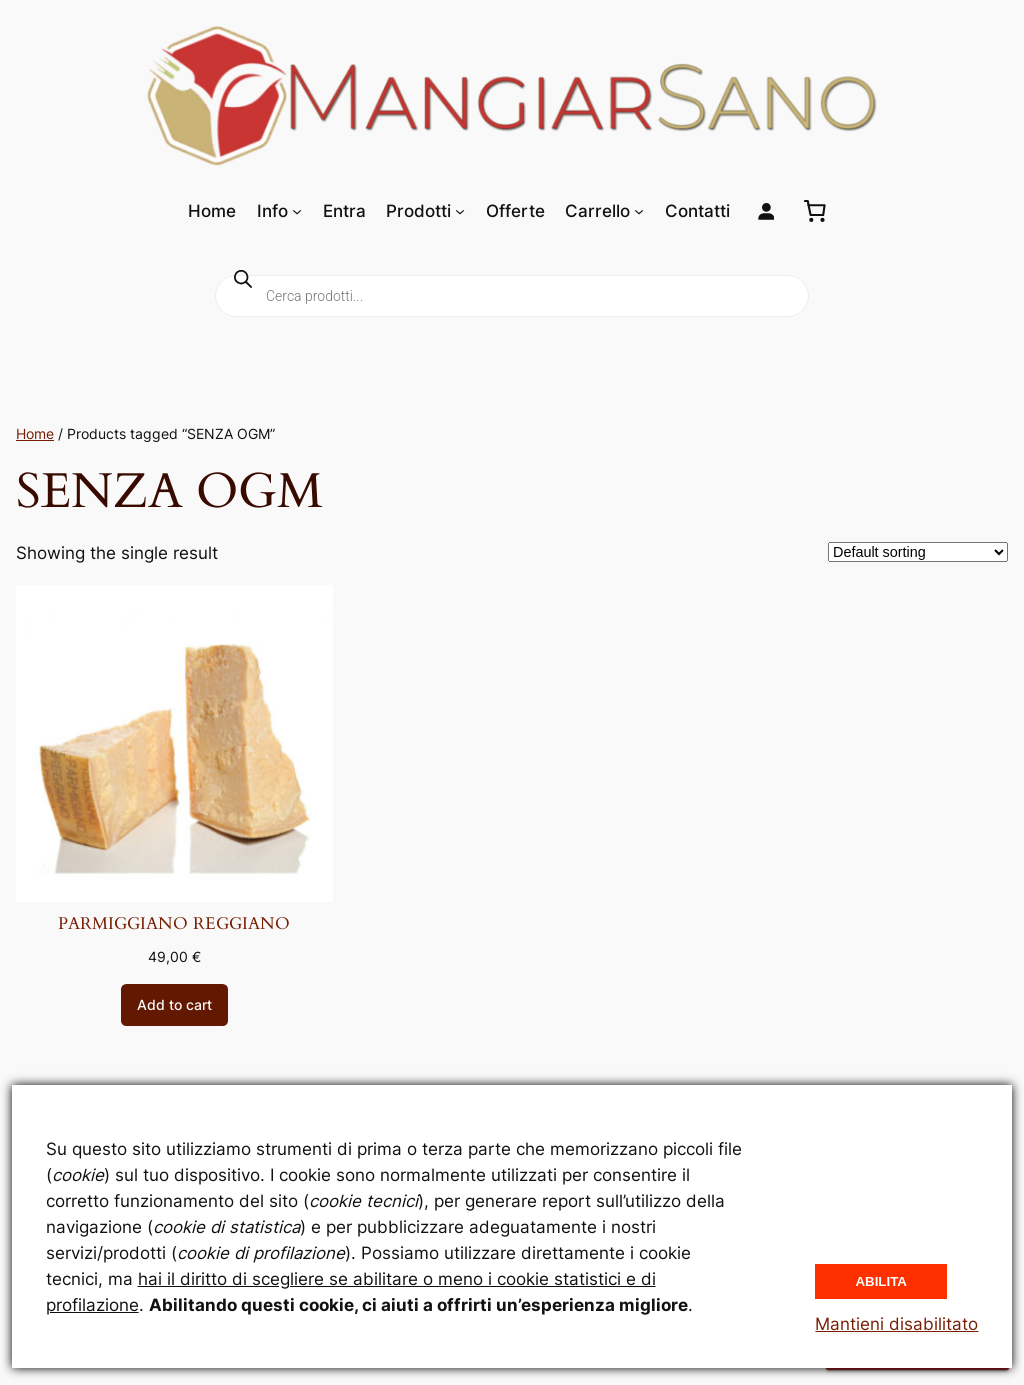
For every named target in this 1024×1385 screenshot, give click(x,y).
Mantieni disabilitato (896, 1324)
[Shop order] (918, 552)
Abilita (881, 1281)
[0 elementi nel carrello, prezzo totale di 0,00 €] (815, 211)
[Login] (766, 211)
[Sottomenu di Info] (297, 211)
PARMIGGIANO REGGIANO (174, 924)
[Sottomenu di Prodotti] (460, 211)
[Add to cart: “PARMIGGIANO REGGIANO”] (174, 1005)
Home (35, 433)
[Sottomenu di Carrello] (639, 211)
